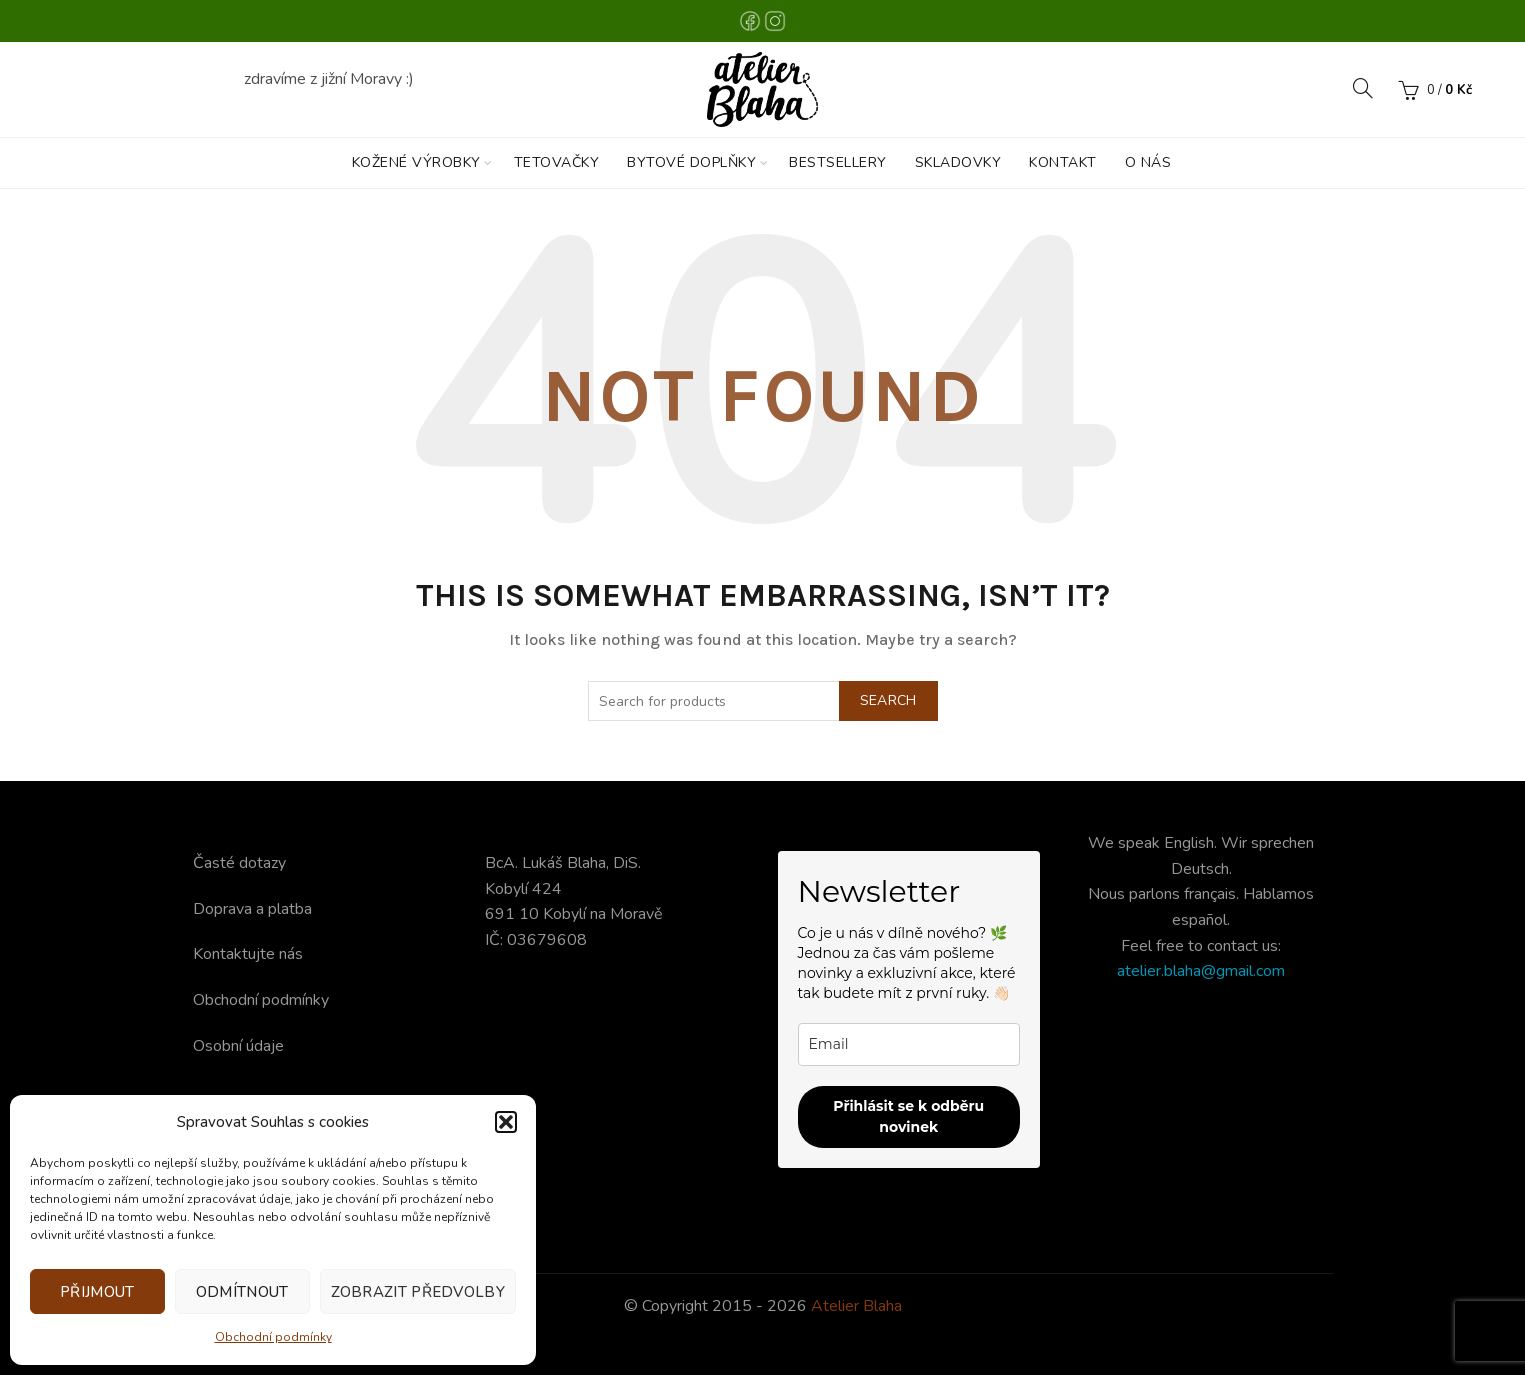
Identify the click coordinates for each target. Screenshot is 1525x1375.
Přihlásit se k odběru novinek (908, 1116)
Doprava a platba (252, 909)
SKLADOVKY (958, 162)
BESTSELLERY (838, 162)
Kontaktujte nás (248, 954)
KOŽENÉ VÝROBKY (416, 162)
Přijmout (97, 1292)
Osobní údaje (238, 1046)
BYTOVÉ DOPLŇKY (691, 162)
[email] (909, 1044)
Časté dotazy (239, 863)
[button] (506, 1122)
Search (888, 700)
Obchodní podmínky (273, 1337)
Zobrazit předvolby (418, 1292)
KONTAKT (1063, 162)
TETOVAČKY (557, 162)
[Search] (1363, 88)
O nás (1148, 162)
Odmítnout (242, 1292)
